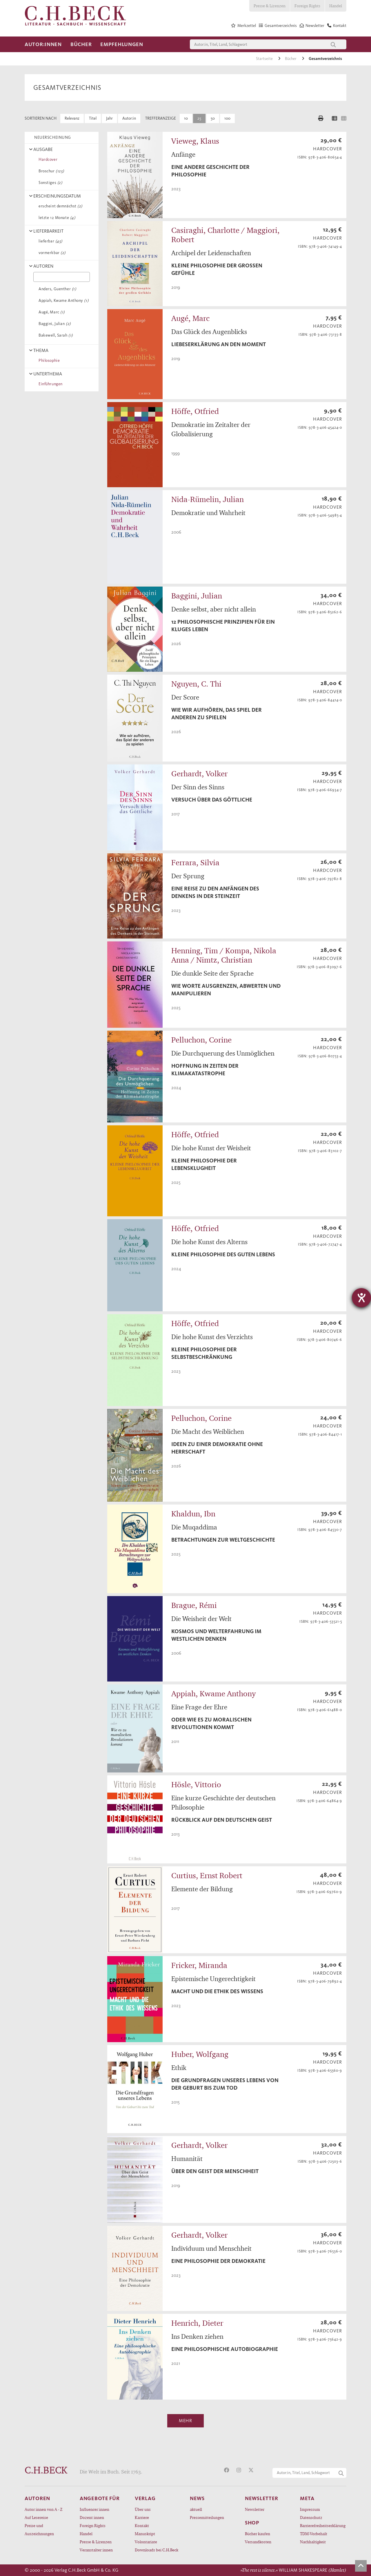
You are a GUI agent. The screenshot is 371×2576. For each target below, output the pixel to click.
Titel (93, 118)
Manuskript (145, 2533)
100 (227, 118)
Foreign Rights (307, 5)
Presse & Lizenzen (269, 5)
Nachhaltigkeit (313, 2541)
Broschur (50, 171)
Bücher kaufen (257, 2533)
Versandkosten (258, 2541)
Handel (335, 5)
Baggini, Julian (54, 323)
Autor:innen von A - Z (43, 2509)
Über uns (143, 2509)
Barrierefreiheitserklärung (322, 2525)
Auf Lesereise (36, 2517)
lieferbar (49, 241)
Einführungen (50, 383)
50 (213, 118)
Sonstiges (49, 182)
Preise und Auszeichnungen (39, 2529)
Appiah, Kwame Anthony (62, 300)
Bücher (81, 44)
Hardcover (47, 159)
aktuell (196, 2509)
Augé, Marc (51, 312)
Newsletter (254, 2509)
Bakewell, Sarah (55, 335)
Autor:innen (43, 44)
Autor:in (129, 118)
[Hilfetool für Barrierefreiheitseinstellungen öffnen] (361, 1297)
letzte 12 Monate (56, 217)
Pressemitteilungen (207, 2517)
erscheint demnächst (59, 206)
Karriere (142, 2517)
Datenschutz (311, 2517)
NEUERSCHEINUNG (51, 137)
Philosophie (48, 360)
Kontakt (142, 2525)
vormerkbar (51, 252)
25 (199, 118)
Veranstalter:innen (96, 2549)
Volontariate (146, 2541)
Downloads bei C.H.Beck (156, 2549)
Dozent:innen (92, 2517)
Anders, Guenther (56, 288)
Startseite (265, 58)
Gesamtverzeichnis (325, 58)
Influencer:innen (94, 2509)
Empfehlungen (121, 44)
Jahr (109, 118)
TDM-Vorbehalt (313, 2533)
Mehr (185, 2420)
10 (186, 118)
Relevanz (72, 118)
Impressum (310, 2509)
